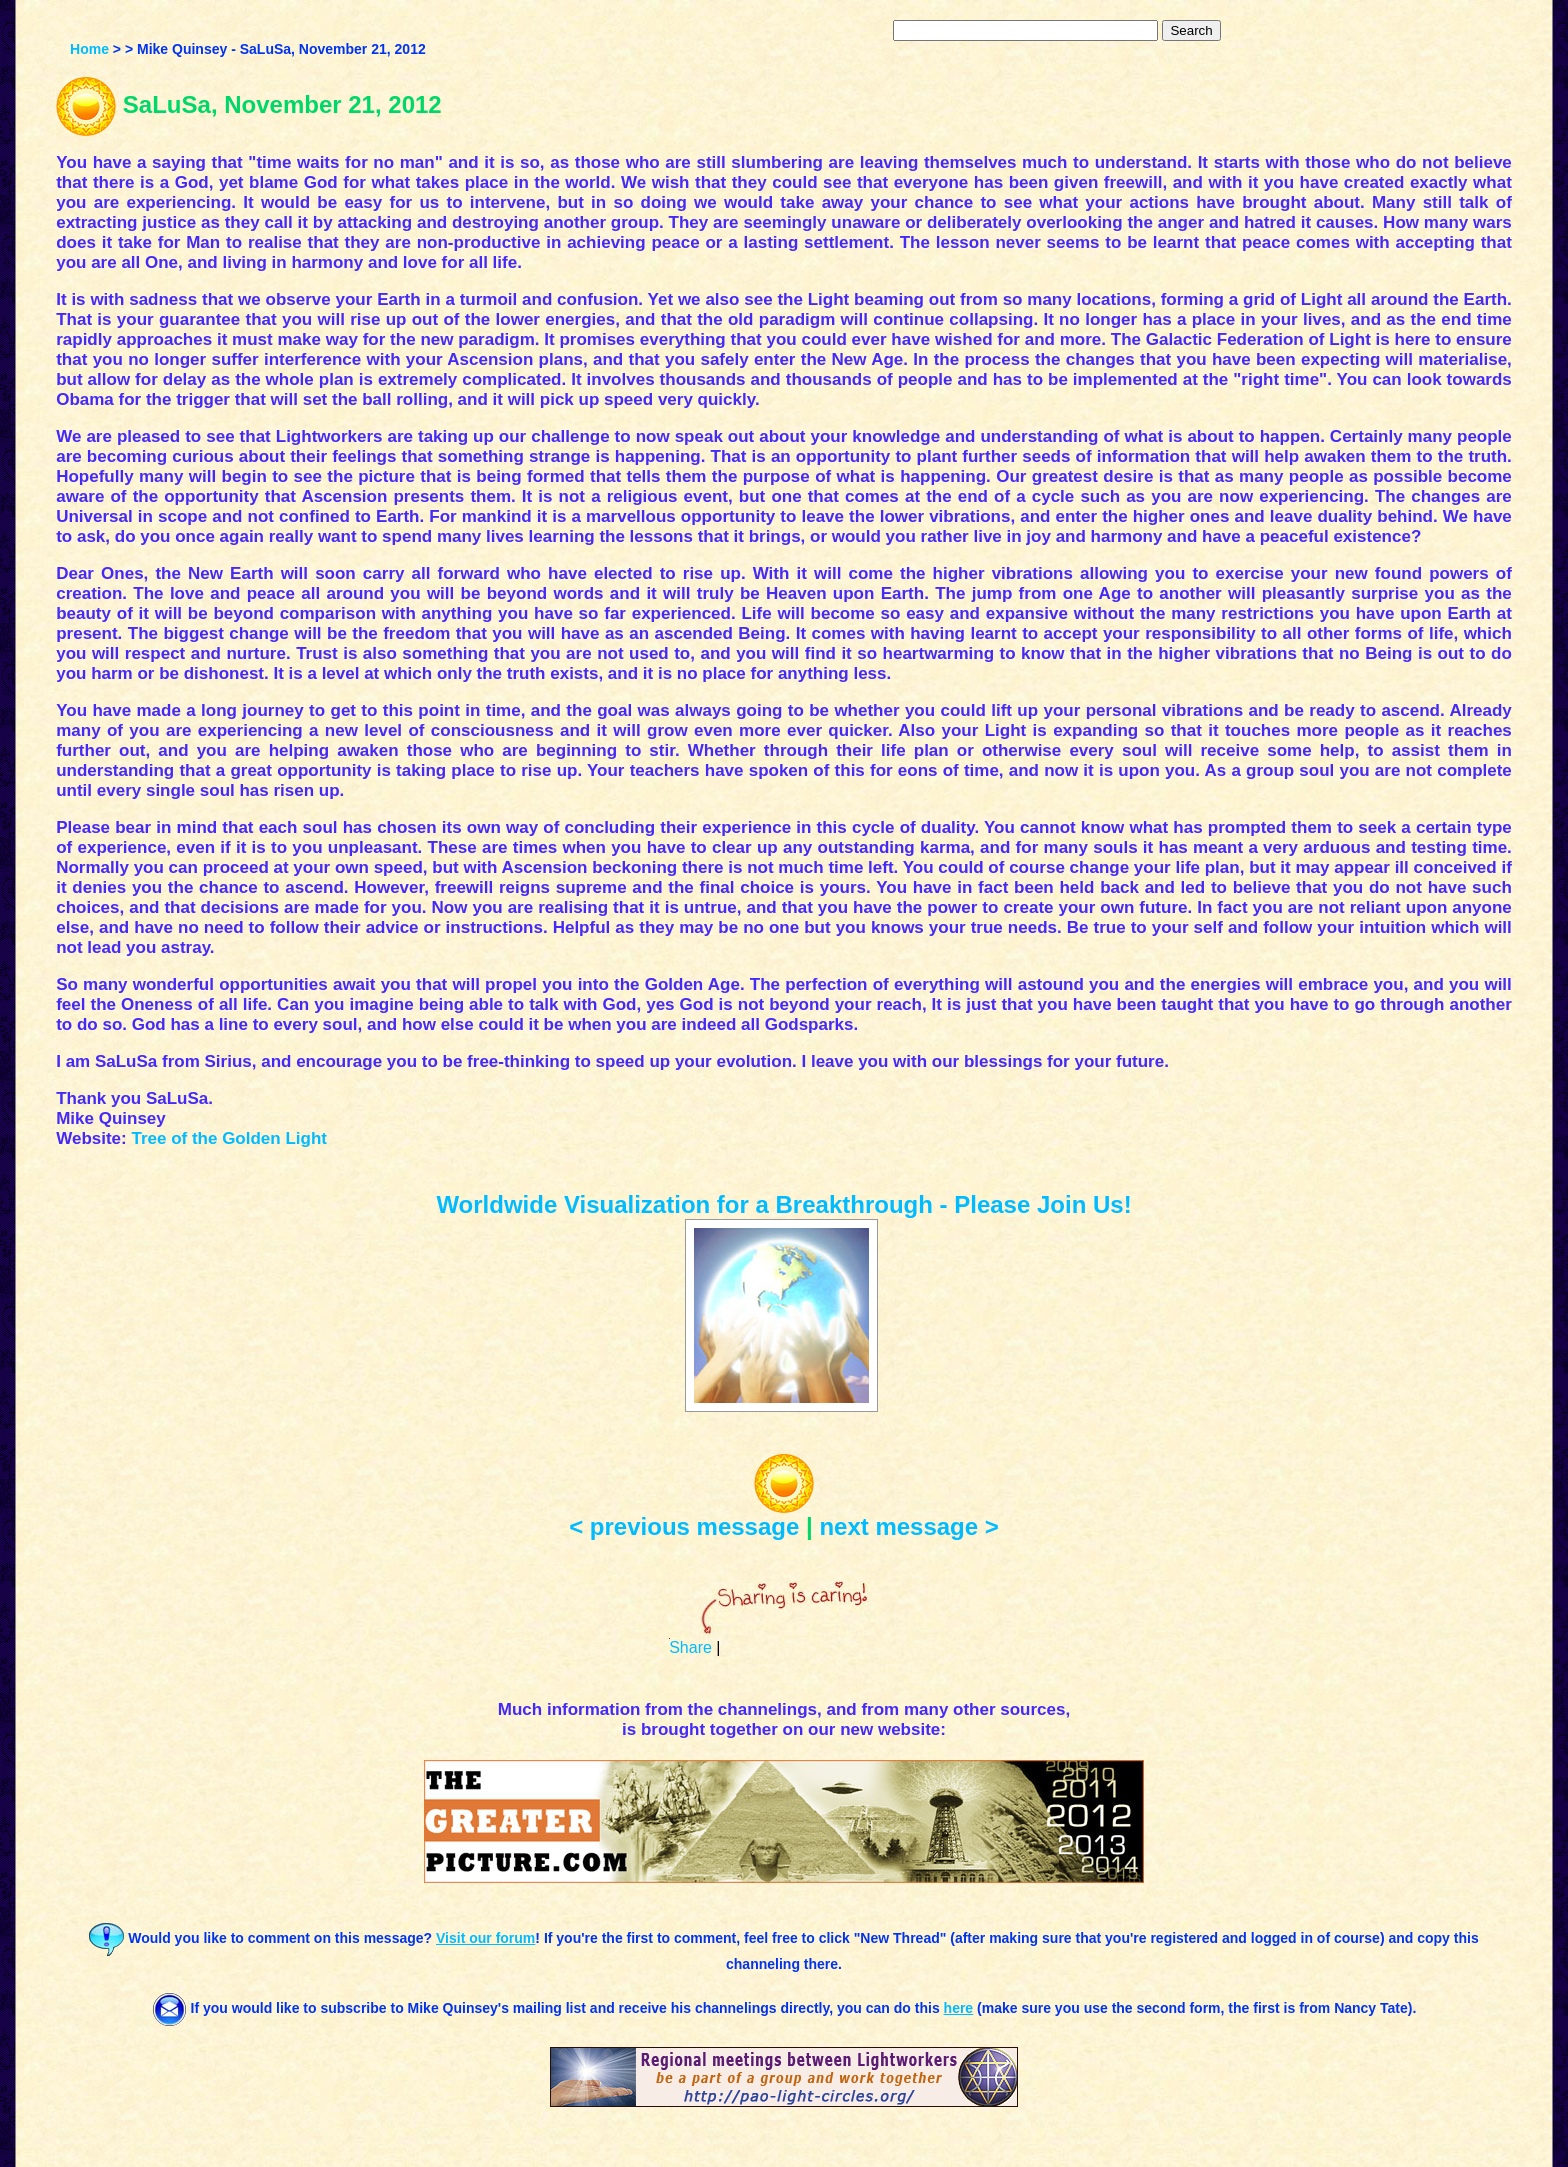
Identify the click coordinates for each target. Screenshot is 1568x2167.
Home (89, 49)
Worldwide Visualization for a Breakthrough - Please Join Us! (783, 1204)
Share (690, 1647)
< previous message (684, 1526)
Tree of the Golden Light (229, 1138)
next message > (908, 1526)
